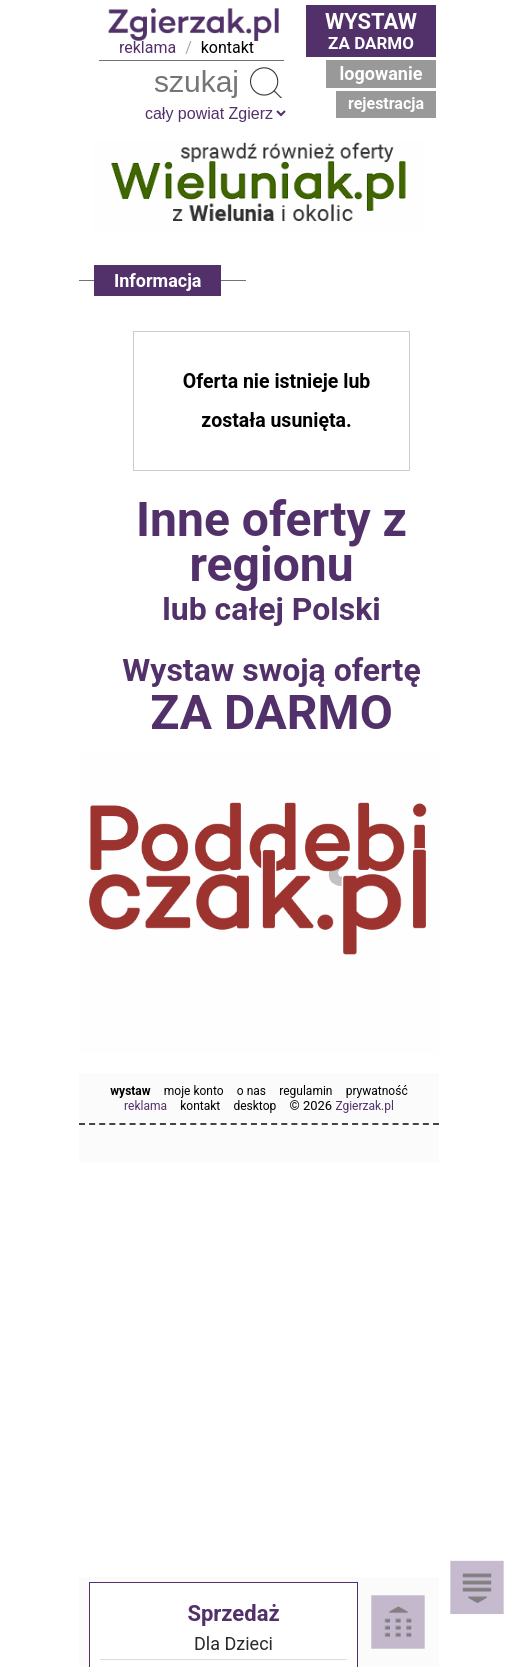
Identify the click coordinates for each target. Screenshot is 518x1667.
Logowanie (381, 73)
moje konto (194, 1091)
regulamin (305, 1091)
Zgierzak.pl (364, 1106)
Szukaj (265, 82)
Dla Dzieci (233, 1643)
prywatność (377, 1091)
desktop (254, 1106)
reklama (147, 47)
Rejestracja (386, 103)
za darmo (371, 31)
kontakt (227, 47)
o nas (251, 1091)
